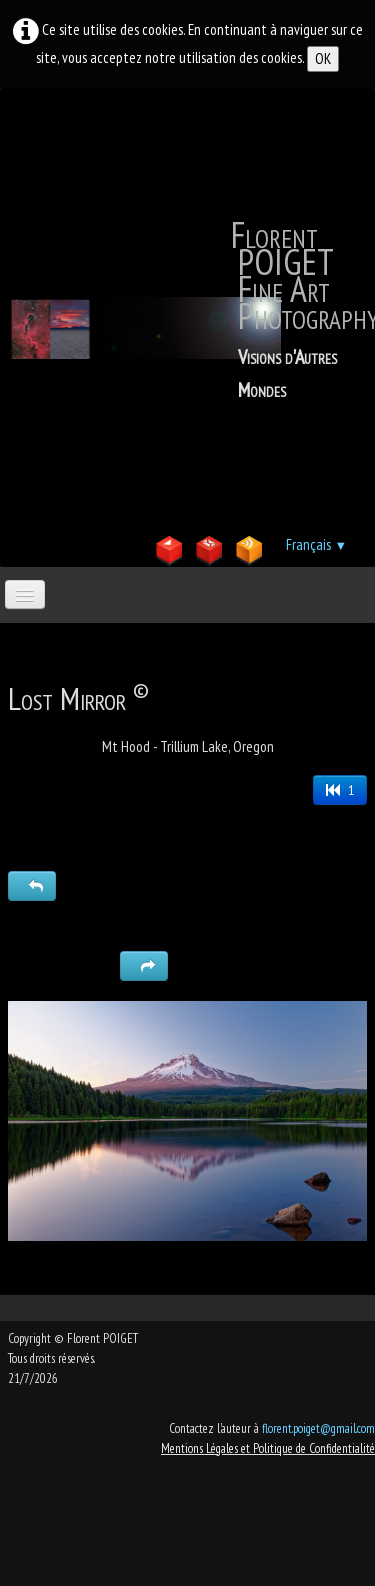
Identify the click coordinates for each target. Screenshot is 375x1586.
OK (323, 58)
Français (316, 544)
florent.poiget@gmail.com (318, 1428)
